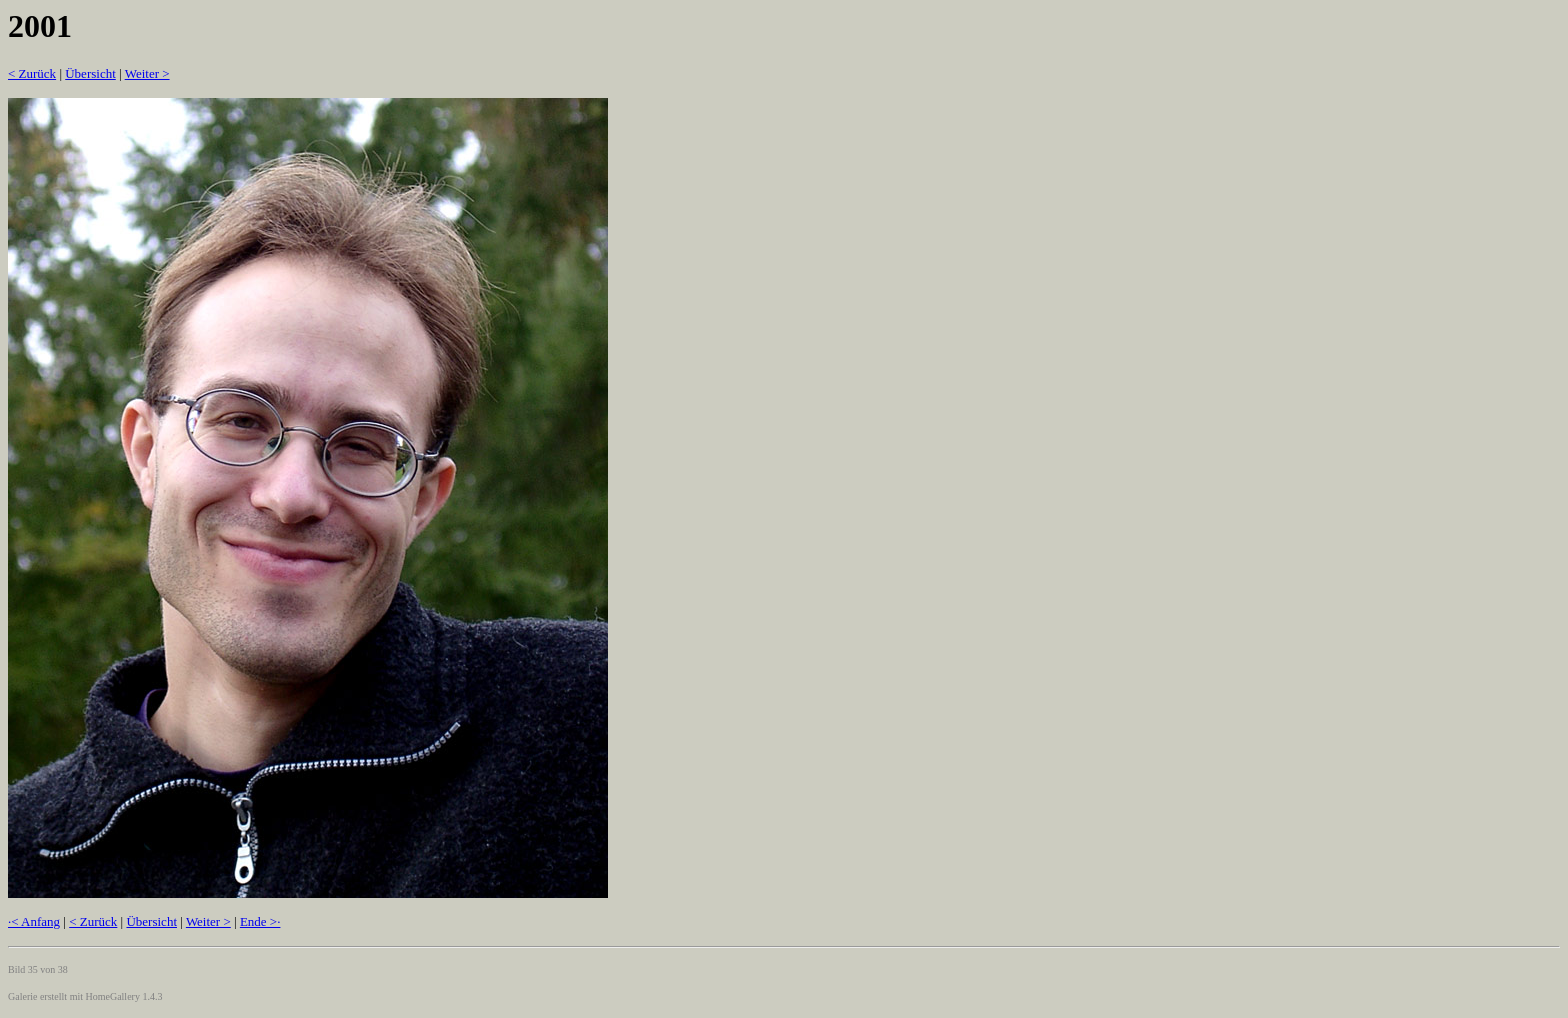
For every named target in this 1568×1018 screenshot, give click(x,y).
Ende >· (260, 921)
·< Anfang (34, 921)
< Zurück (32, 73)
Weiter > (147, 73)
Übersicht (90, 73)
